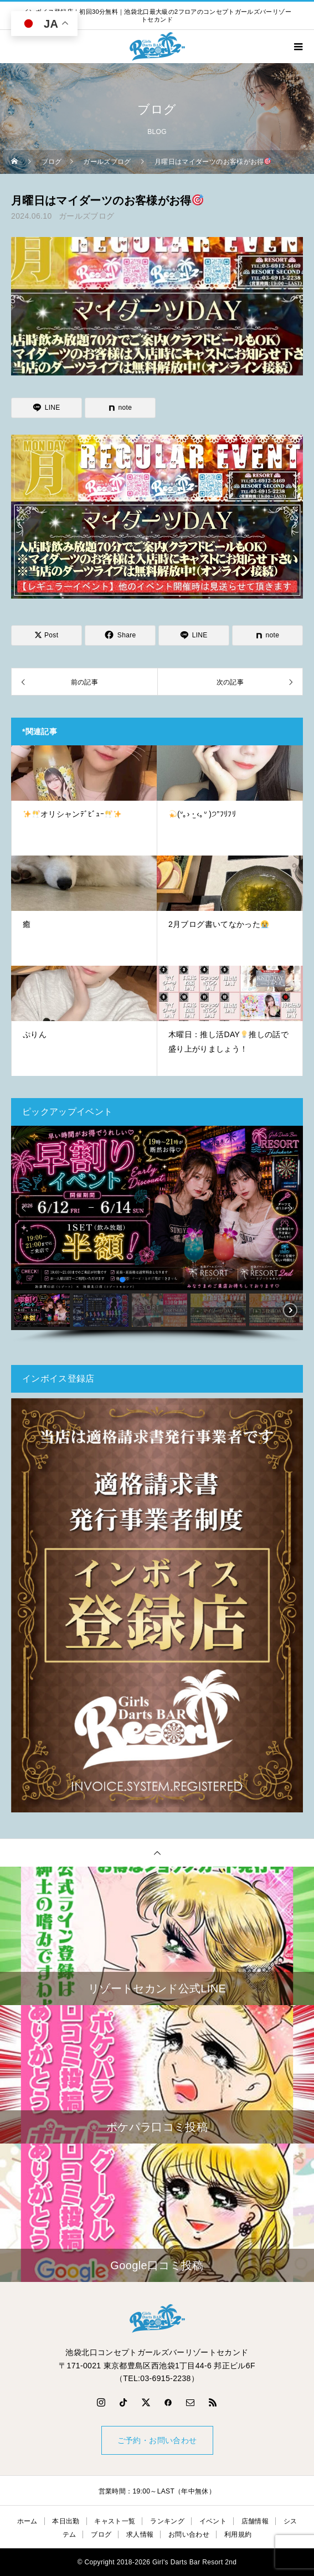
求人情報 (139, 2534)
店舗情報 (255, 2521)
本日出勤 (65, 2521)
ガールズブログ (86, 216)
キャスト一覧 (114, 2521)
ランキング (167, 2521)
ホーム (27, 2521)
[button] (23, 1208)
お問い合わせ (188, 2534)
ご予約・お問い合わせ (157, 2440)
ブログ (101, 2534)
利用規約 (237, 2534)
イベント (213, 2521)
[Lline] (46, 408)
